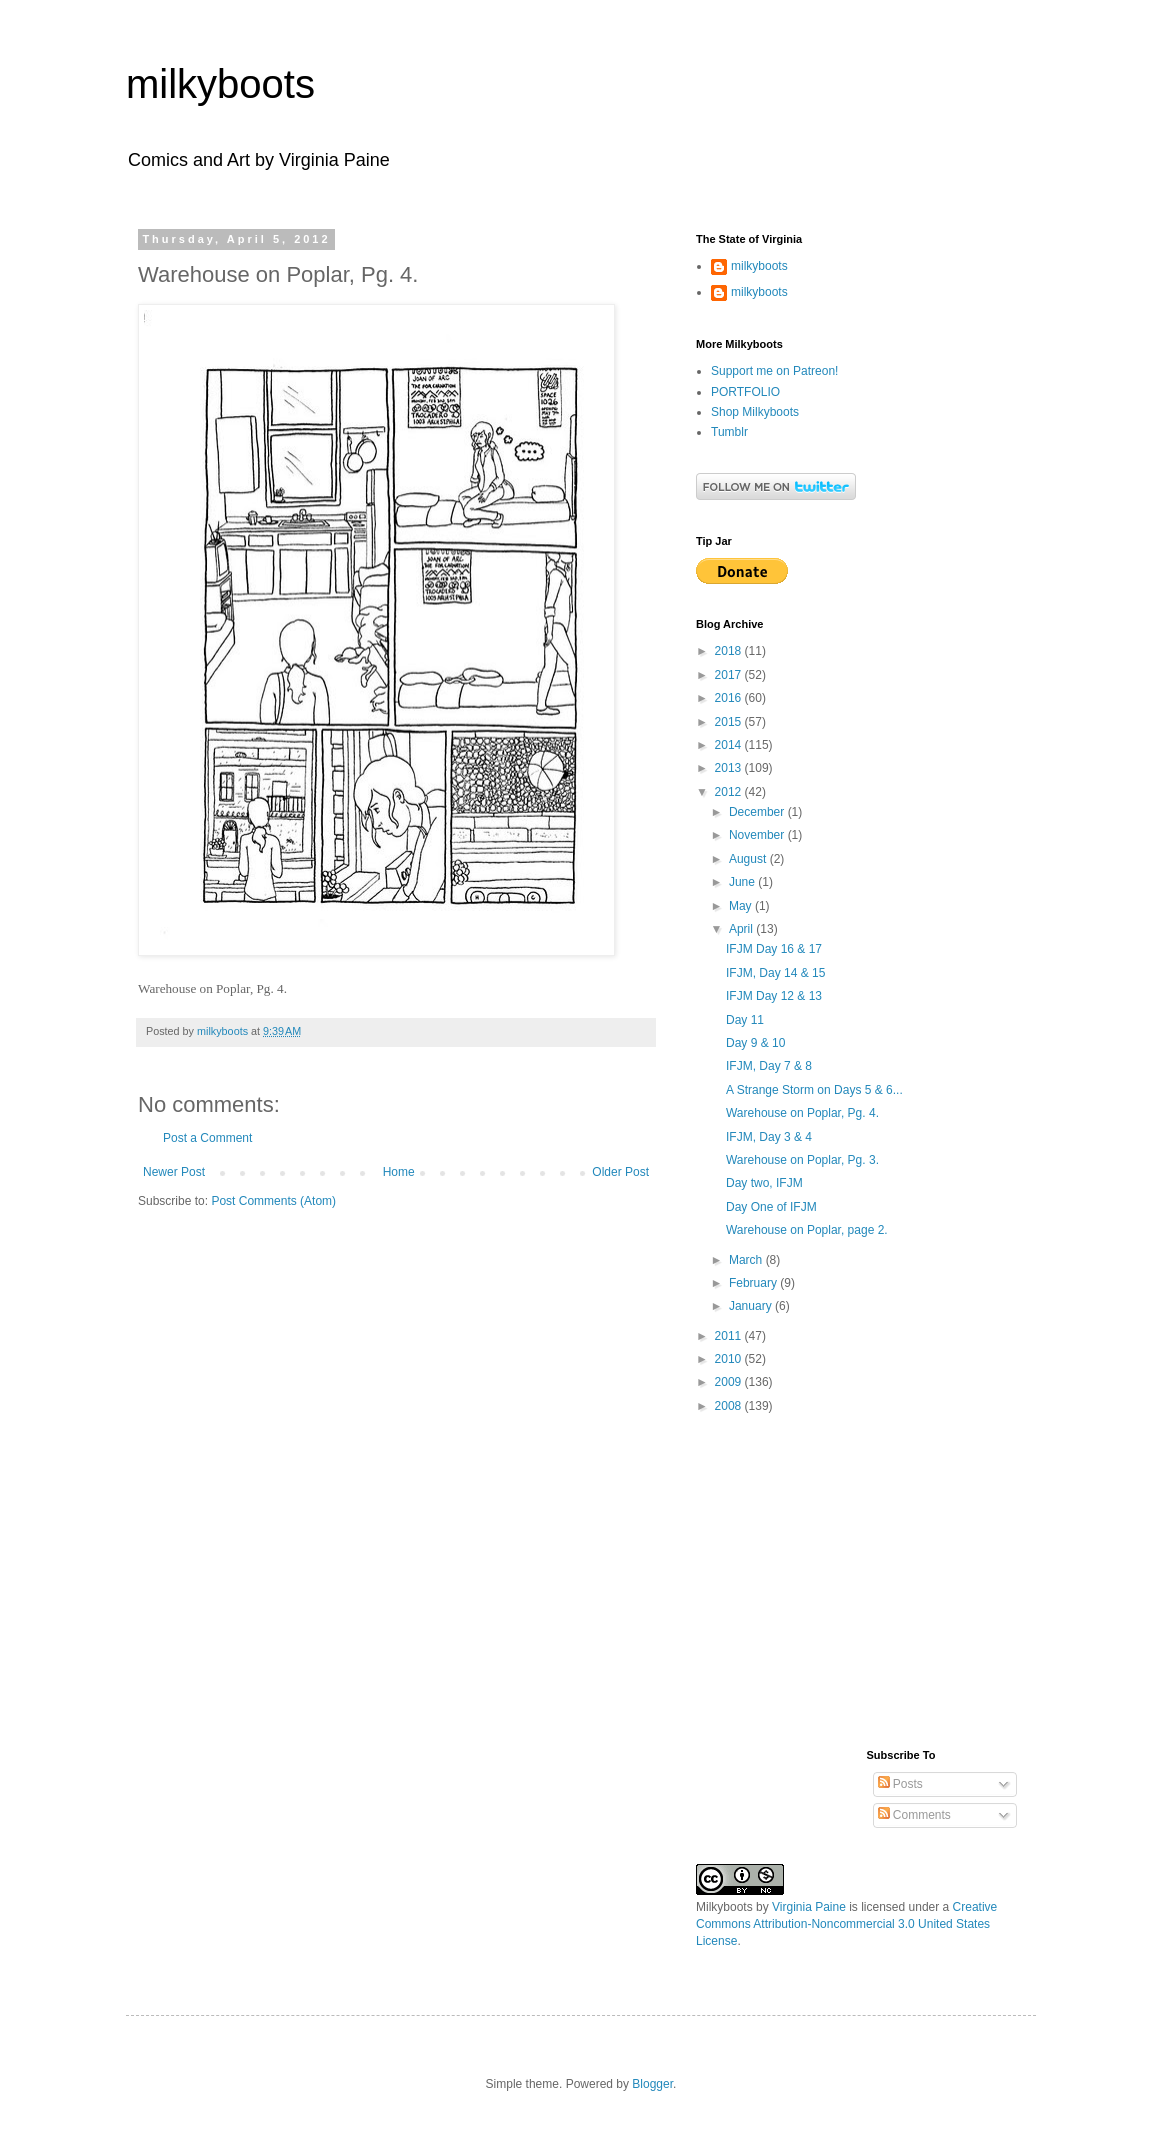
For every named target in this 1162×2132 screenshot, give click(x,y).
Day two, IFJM (764, 1183)
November (758, 835)
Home (399, 1172)
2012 (730, 792)
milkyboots (220, 84)
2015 (730, 722)
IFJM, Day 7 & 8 (769, 1066)
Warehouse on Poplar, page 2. (807, 1230)
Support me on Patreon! (774, 371)
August (749, 859)
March (747, 1260)
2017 (730, 675)
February (754, 1283)
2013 (730, 768)
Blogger (652, 2084)
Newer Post (174, 1172)
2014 (730, 745)
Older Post (620, 1172)
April (742, 929)
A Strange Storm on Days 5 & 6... (814, 1090)
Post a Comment (207, 1138)
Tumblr (729, 432)
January (752, 1306)
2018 (730, 651)
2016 (730, 698)
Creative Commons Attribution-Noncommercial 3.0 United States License (846, 1924)
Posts (900, 1784)
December (758, 812)
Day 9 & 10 (755, 1043)
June (743, 882)
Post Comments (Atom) (273, 1201)
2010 (730, 1359)
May (742, 906)
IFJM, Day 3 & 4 (769, 1137)
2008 (730, 1406)
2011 (730, 1336)
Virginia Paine (809, 1907)
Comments (914, 1815)
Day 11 (745, 1020)
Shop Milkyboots (755, 412)
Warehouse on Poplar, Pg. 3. (802, 1160)
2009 (730, 1382)
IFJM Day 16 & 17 (774, 949)
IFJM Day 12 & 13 (774, 996)
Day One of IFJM (771, 1207)
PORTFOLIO (745, 392)
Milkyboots (724, 1907)
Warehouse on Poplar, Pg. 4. (802, 1113)
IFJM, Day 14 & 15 (775, 973)
